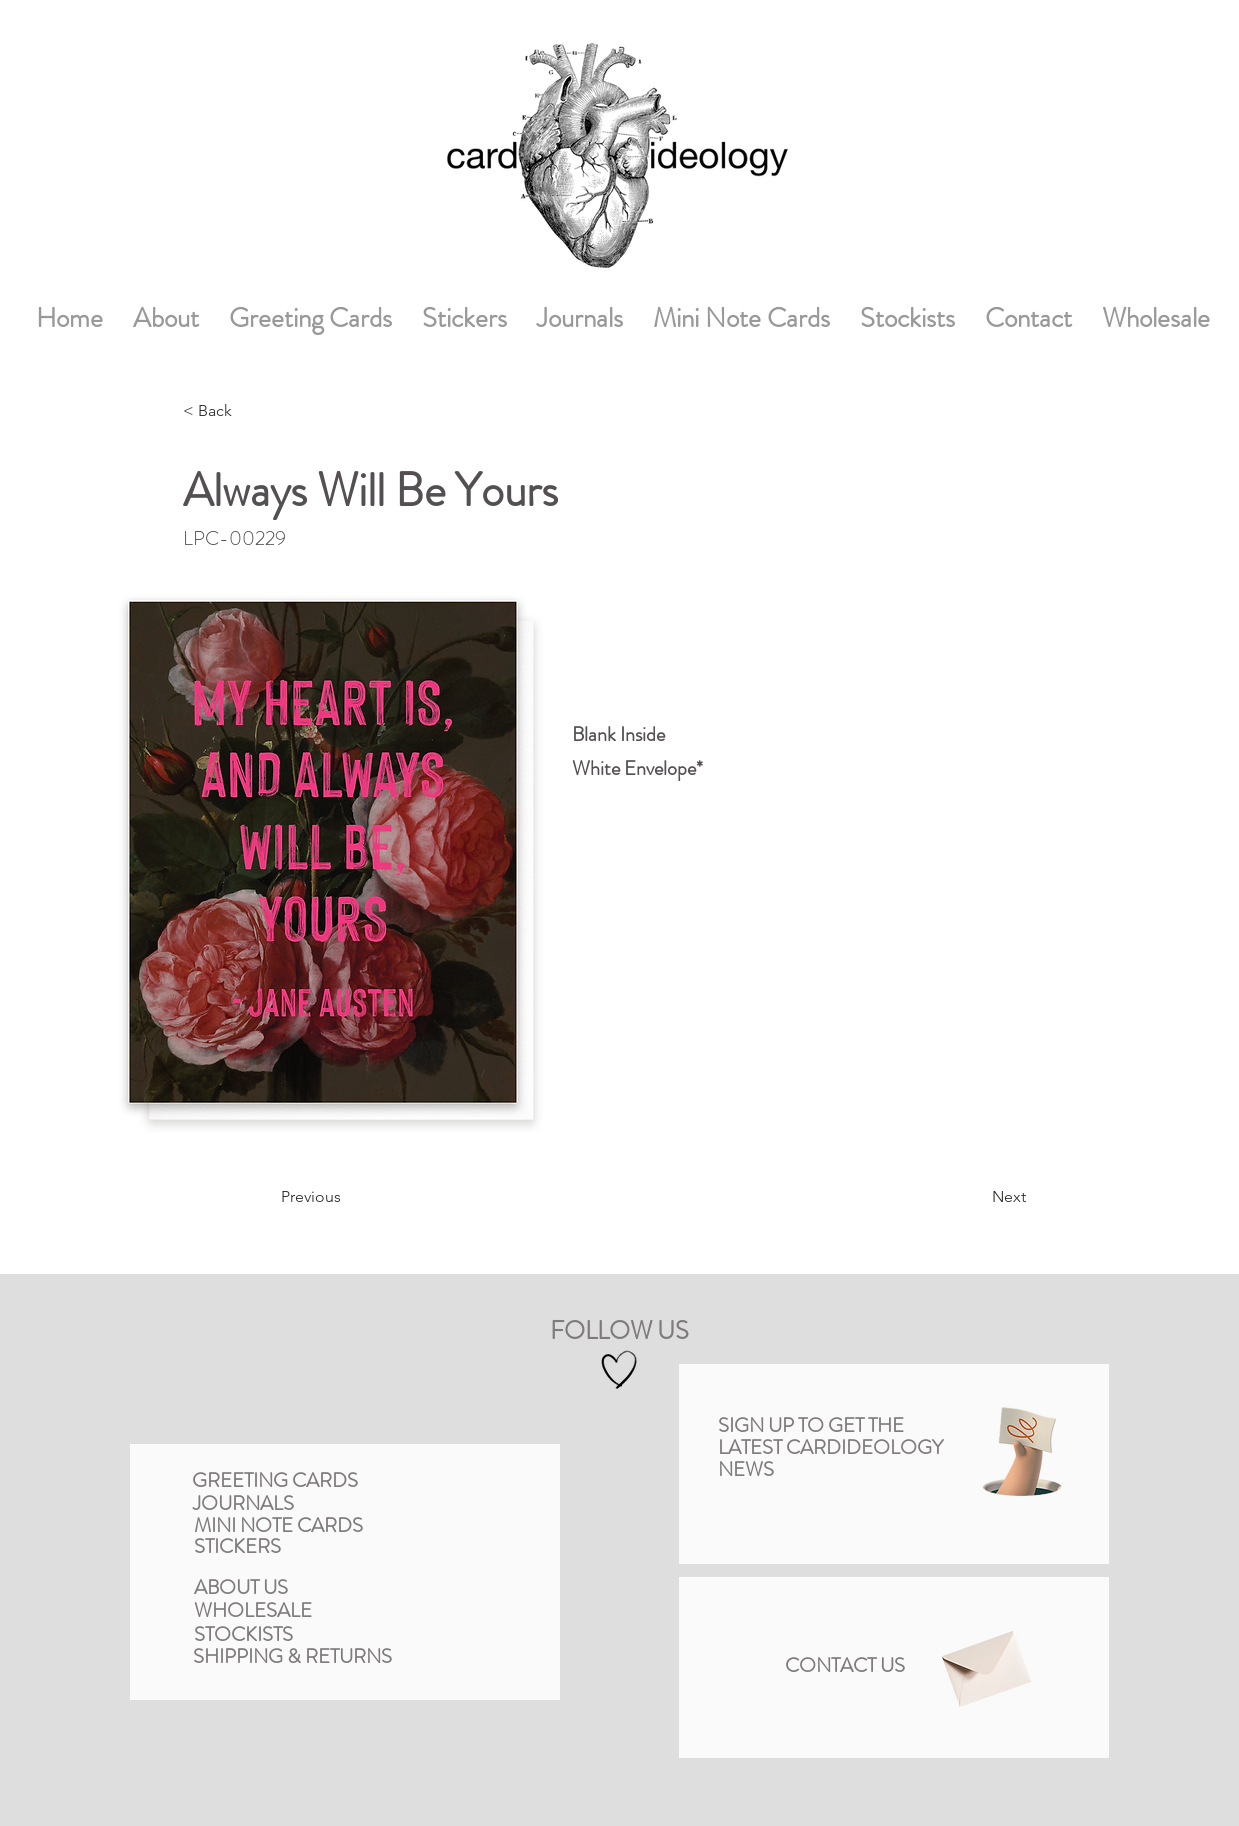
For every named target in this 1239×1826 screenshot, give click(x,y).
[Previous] (353, 1197)
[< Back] (249, 411)
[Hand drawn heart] (619, 1369)
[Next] (971, 1197)
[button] (1022, 1451)
